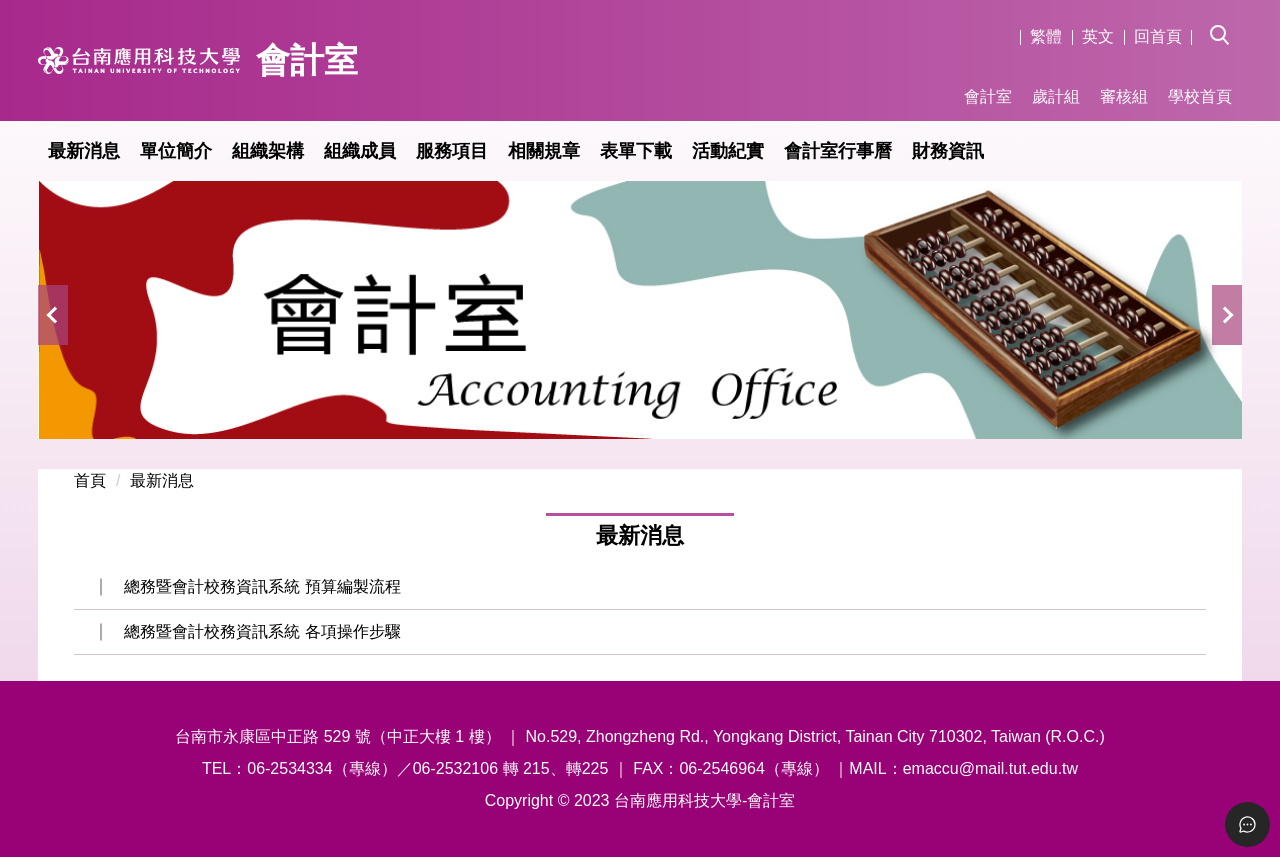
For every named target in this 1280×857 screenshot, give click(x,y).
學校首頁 (1200, 96)
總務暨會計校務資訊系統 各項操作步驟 (262, 631)
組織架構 (268, 151)
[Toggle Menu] (1247, 824)
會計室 (988, 96)
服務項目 (452, 151)
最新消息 (84, 151)
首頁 (90, 480)
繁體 (1046, 36)
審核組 (1124, 96)
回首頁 (1158, 36)
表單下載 (636, 151)
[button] (1226, 21)
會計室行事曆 (838, 151)
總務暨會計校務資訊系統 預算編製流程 (262, 586)
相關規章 (544, 151)
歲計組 (1056, 96)
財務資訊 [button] (948, 151)
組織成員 (360, 151)
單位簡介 (176, 151)
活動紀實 (728, 151)
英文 (1098, 36)
